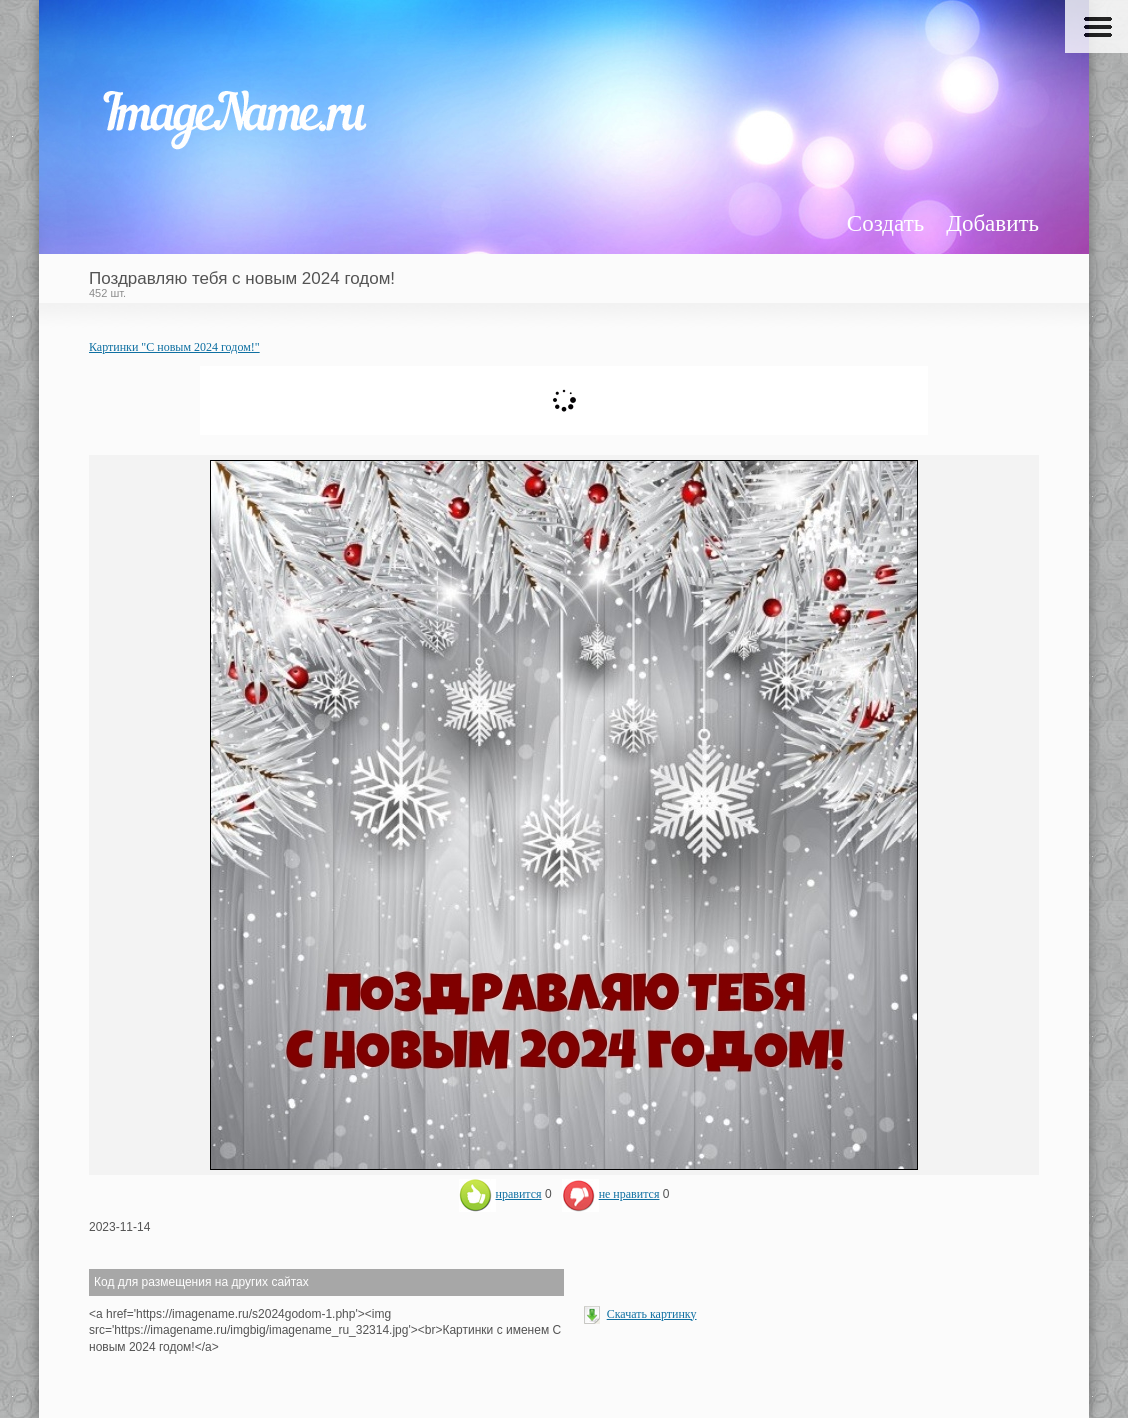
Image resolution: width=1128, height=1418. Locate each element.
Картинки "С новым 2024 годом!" (174, 347)
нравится (500, 1194)
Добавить (992, 223)
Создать (885, 223)
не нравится (611, 1194)
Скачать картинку (652, 1314)
